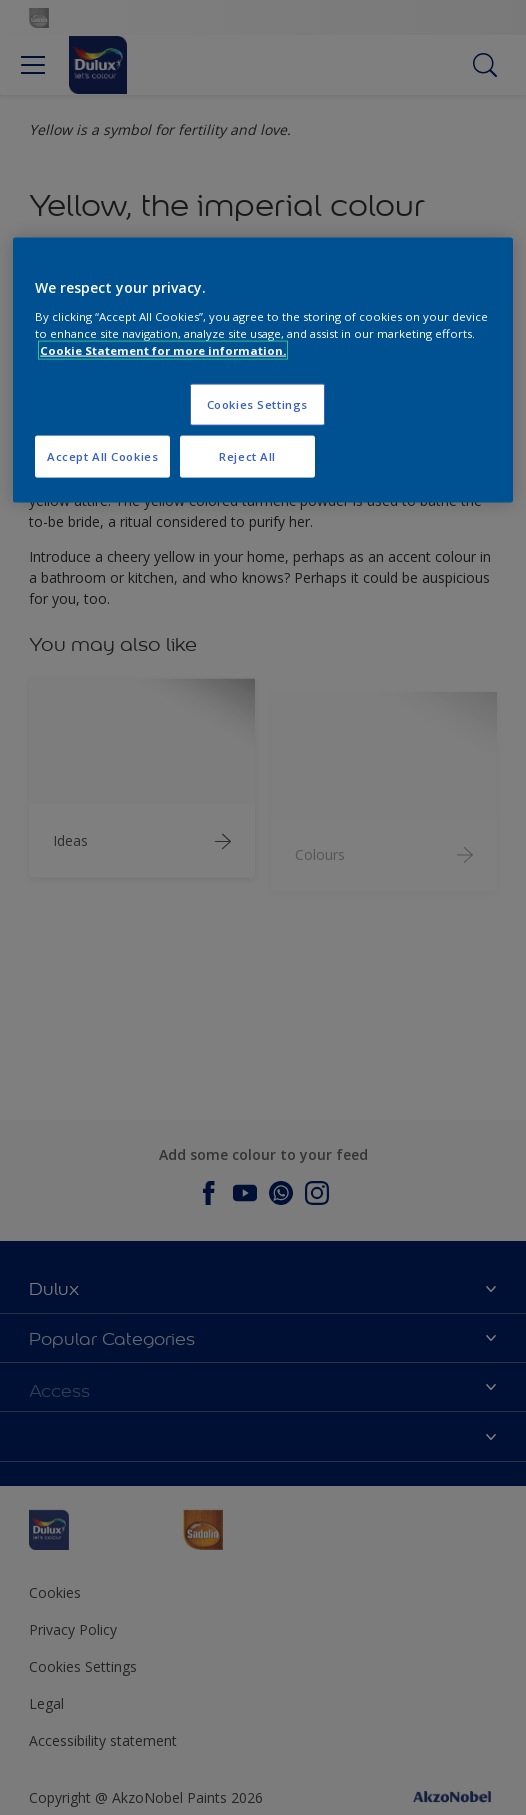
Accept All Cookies (102, 456)
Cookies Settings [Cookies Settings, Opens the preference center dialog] (257, 404)
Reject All (247, 456)
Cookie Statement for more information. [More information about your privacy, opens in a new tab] (163, 350)
